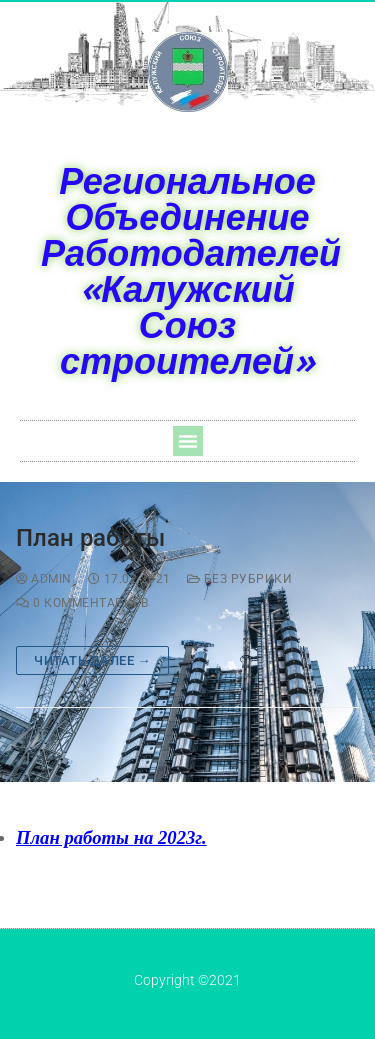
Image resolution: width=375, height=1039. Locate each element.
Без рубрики (240, 579)
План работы (90, 538)
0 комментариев (82, 603)
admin (44, 579)
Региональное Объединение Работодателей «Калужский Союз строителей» (191, 270)
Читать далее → (92, 660)
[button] (188, 441)
